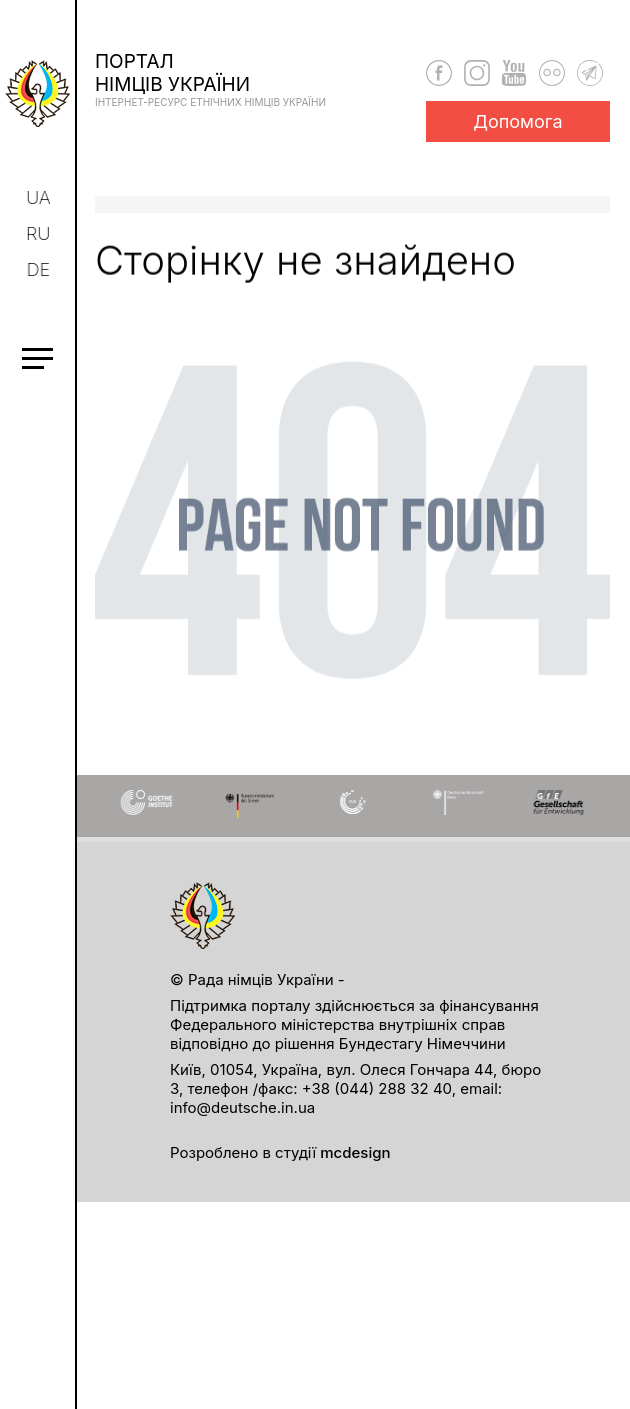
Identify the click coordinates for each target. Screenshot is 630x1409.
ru (40, 233)
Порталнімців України (210, 79)
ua (40, 197)
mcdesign (355, 1152)
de (41, 269)
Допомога (518, 121)
